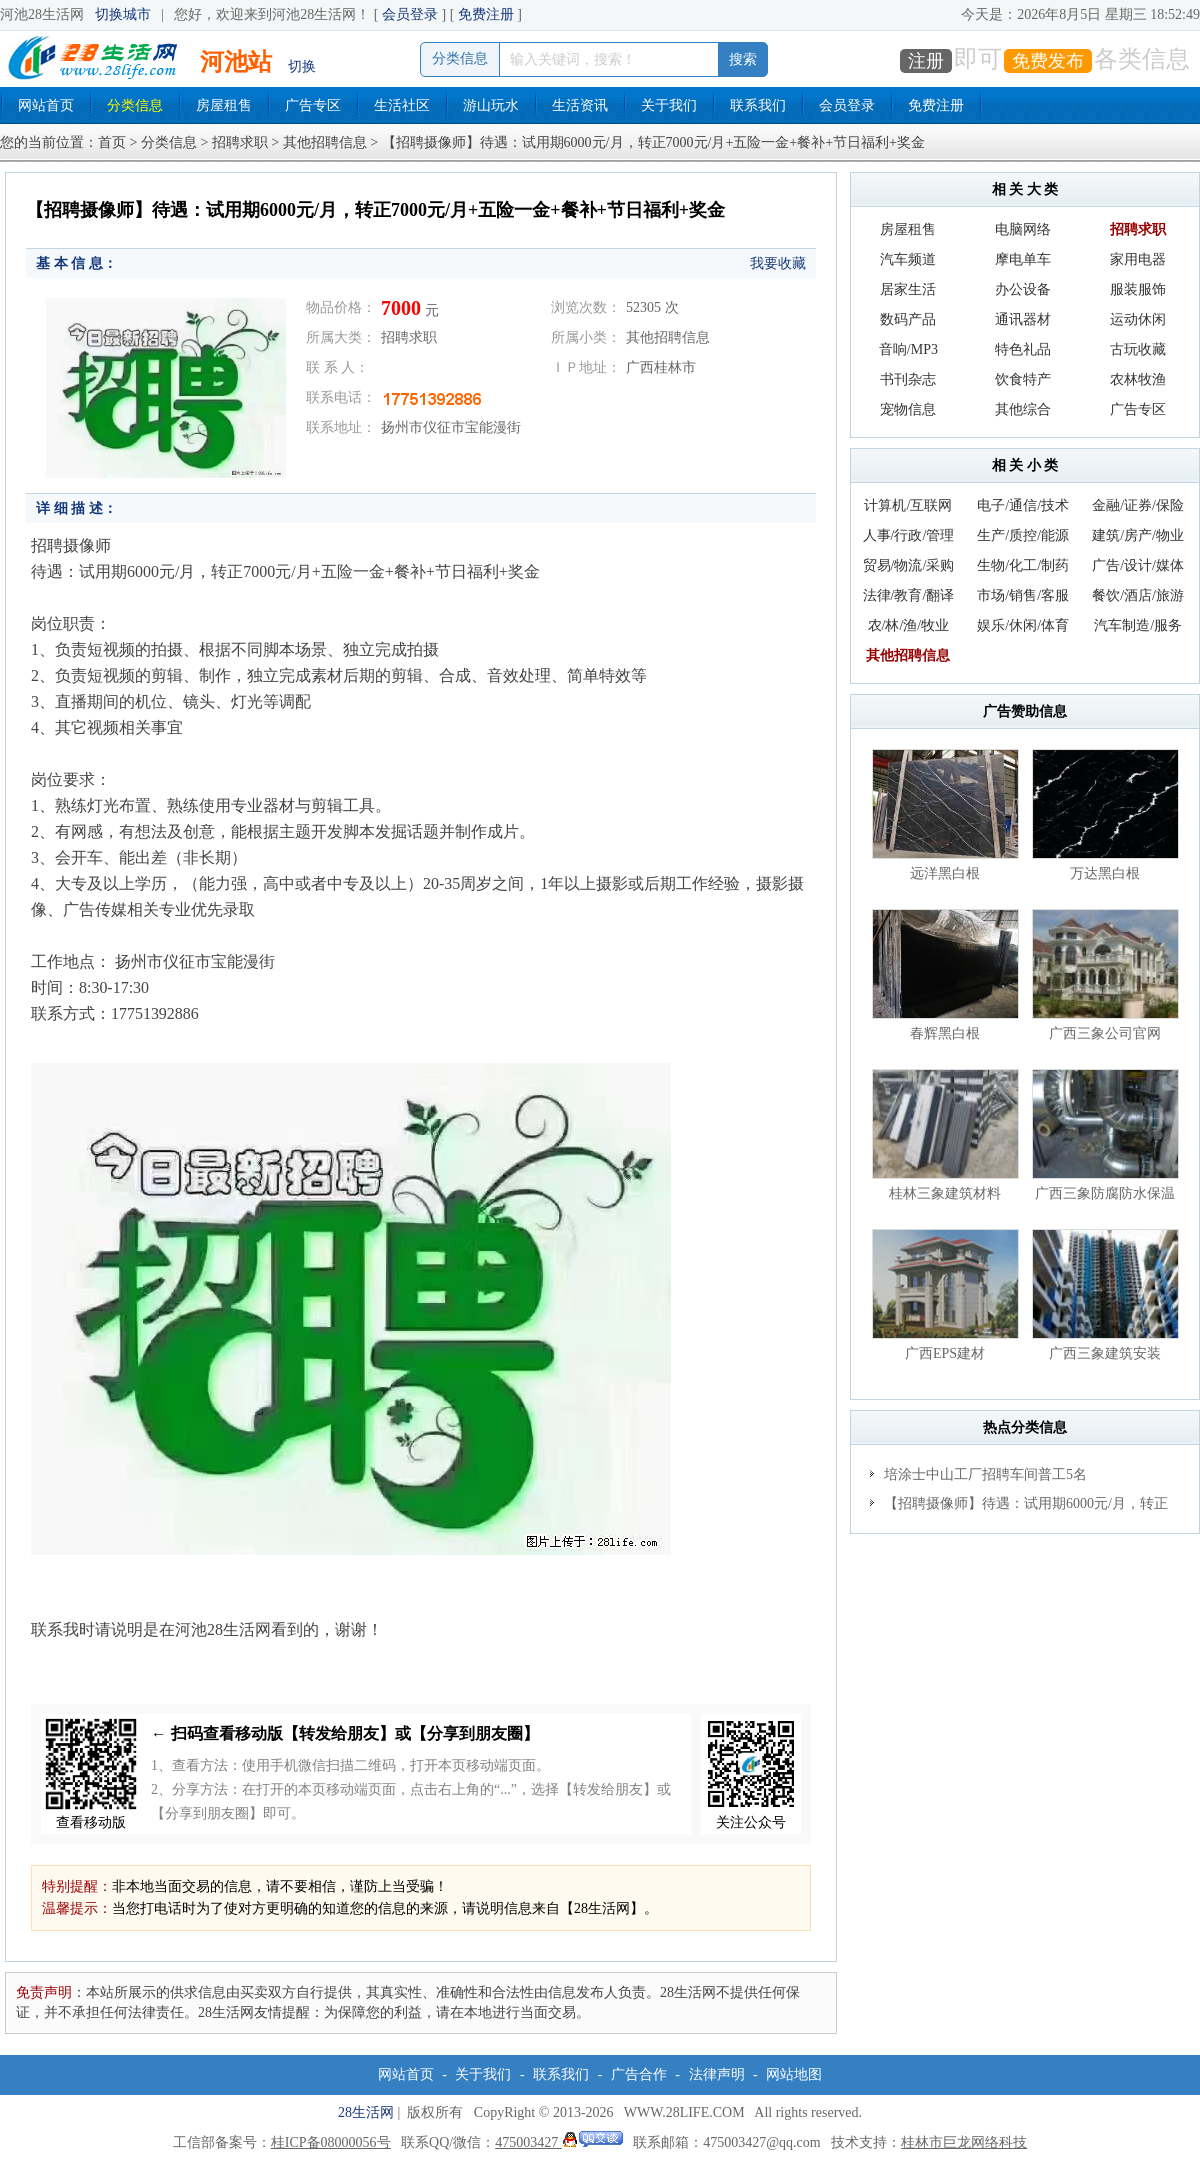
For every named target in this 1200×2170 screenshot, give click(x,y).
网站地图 (794, 2074)
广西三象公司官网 (1105, 1033)
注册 (926, 61)
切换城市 (123, 14)
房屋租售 (224, 105)
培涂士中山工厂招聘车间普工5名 (985, 1474)
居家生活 (908, 289)
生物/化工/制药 (1023, 565)
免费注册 (486, 14)
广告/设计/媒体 (1138, 565)
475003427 (559, 2142)
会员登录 (410, 14)
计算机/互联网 (908, 505)
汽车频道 (908, 259)
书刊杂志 (908, 379)
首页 (112, 142)
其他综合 (1023, 409)
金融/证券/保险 (1138, 505)
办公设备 (1023, 289)
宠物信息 (908, 409)
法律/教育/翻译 (909, 595)
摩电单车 (1023, 259)
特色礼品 (1023, 349)
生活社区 (402, 105)
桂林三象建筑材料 (945, 1193)
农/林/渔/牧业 (909, 625)
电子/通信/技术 (1023, 505)
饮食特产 (1023, 379)
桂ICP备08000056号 (331, 2142)
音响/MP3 (908, 349)
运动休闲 (1138, 319)
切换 (302, 66)
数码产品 (908, 319)
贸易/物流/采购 (909, 565)
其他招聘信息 (325, 142)
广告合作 (639, 2074)
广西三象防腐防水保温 (1105, 1193)
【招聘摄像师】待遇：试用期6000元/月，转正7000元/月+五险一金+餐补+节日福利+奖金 (1019, 1507)
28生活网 (366, 2112)
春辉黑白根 (945, 1033)
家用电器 (1138, 259)
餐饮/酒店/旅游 (1138, 595)
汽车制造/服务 (1138, 625)
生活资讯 (580, 105)
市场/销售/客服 (1023, 595)
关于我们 (669, 105)
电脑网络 (1023, 229)
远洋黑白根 (945, 873)
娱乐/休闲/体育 (1023, 625)
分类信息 (135, 105)
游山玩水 (491, 105)
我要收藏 (778, 263)
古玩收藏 (1138, 349)
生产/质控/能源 (1023, 535)
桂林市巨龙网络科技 (964, 2142)
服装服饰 (1138, 289)
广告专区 (313, 105)
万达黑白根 (1105, 873)
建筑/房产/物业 (1138, 535)
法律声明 (717, 2074)
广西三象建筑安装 (1105, 1353)
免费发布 (1048, 61)
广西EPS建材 (945, 1353)
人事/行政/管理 (909, 535)
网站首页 (46, 105)
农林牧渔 (1138, 379)
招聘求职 (240, 142)
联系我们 (758, 105)
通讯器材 (1023, 319)
